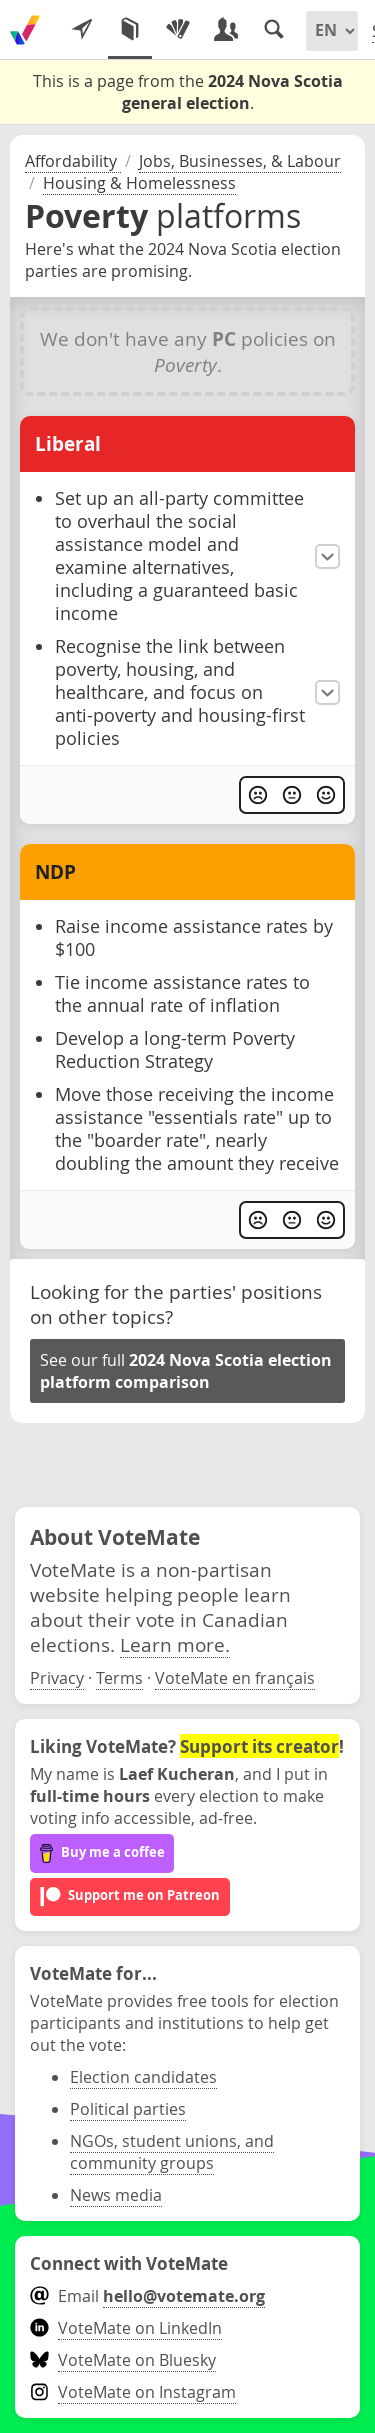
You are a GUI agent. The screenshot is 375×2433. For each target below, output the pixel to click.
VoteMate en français (235, 1678)
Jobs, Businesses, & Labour (240, 161)
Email (147, 2296)
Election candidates (143, 2077)
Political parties (128, 2109)
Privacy (57, 1678)
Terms (119, 1678)
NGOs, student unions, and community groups (172, 2152)
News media (116, 2195)
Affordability (73, 161)
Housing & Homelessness (139, 183)
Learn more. (175, 1644)
